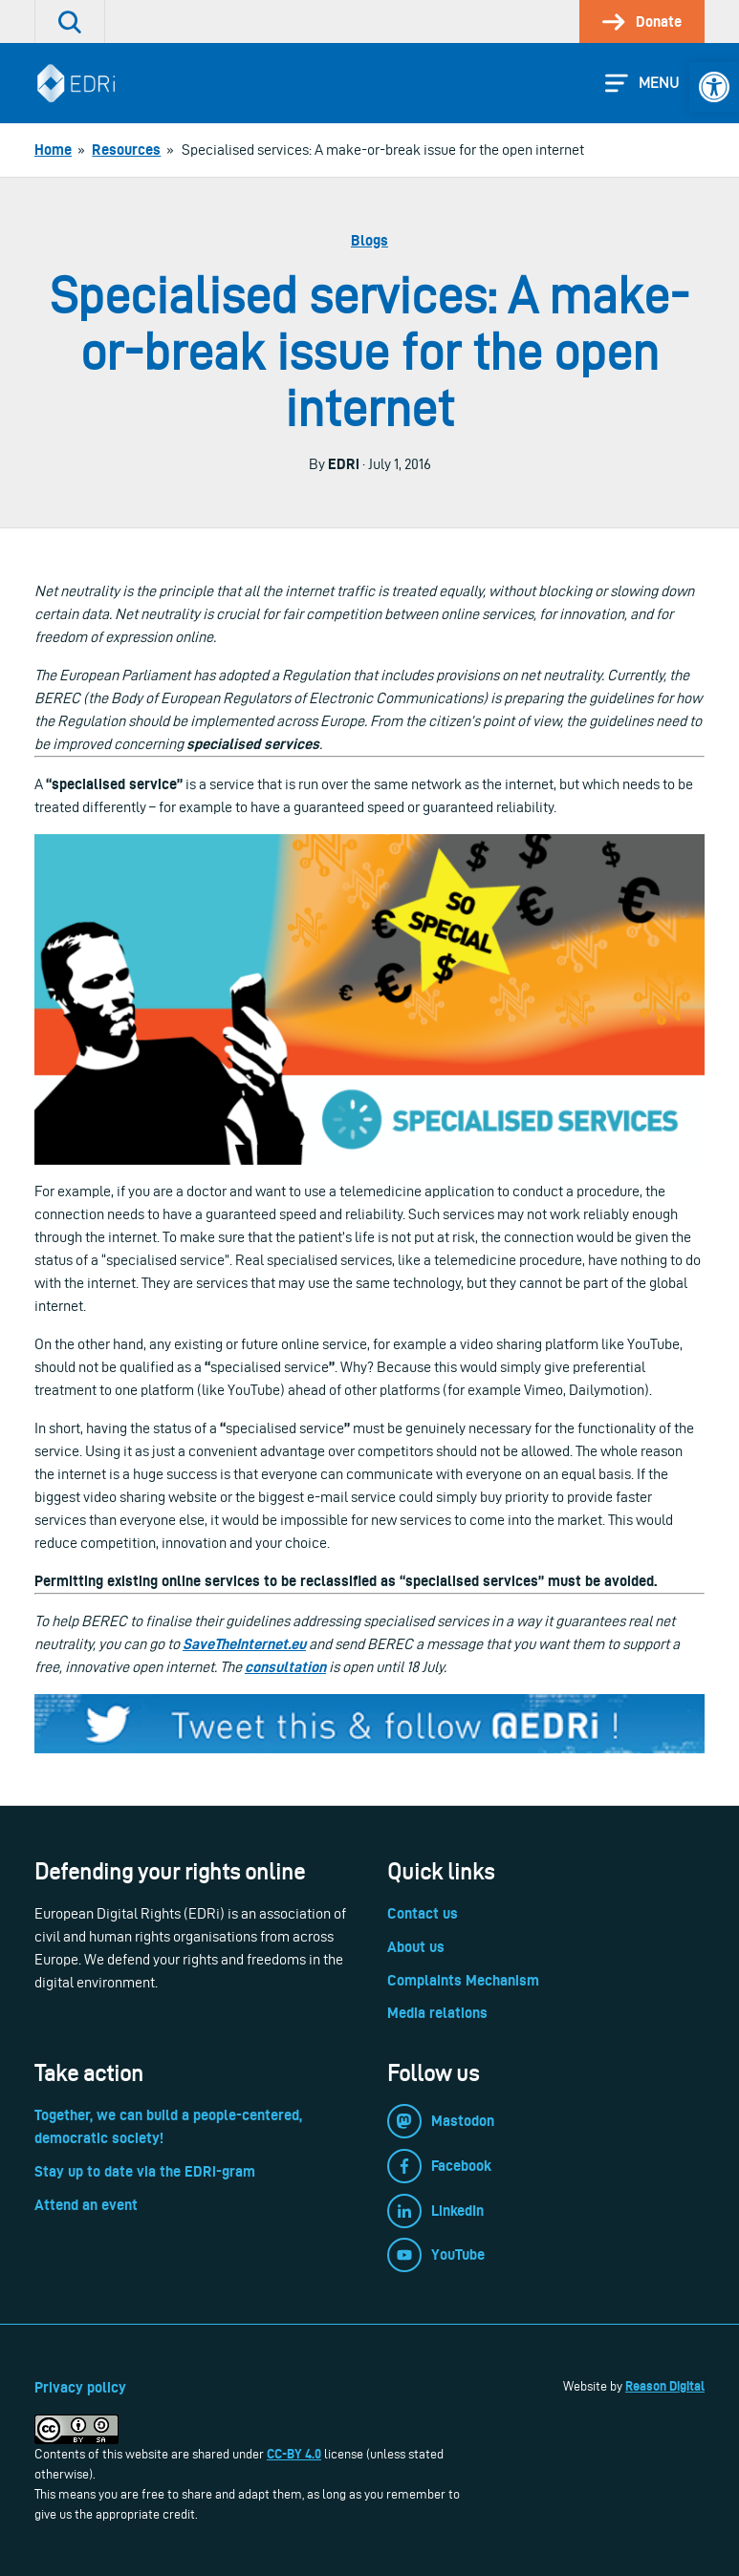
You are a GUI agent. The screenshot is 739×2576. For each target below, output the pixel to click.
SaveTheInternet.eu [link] (244, 1644)
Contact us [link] (422, 1913)
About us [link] (416, 1947)
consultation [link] (285, 1667)
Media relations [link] (437, 2013)
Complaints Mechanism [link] (463, 1980)
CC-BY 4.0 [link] (294, 2453)
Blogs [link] (369, 240)
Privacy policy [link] (80, 2387)
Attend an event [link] (86, 2205)
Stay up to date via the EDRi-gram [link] (144, 2171)
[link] (714, 87)
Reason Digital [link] (665, 2386)
